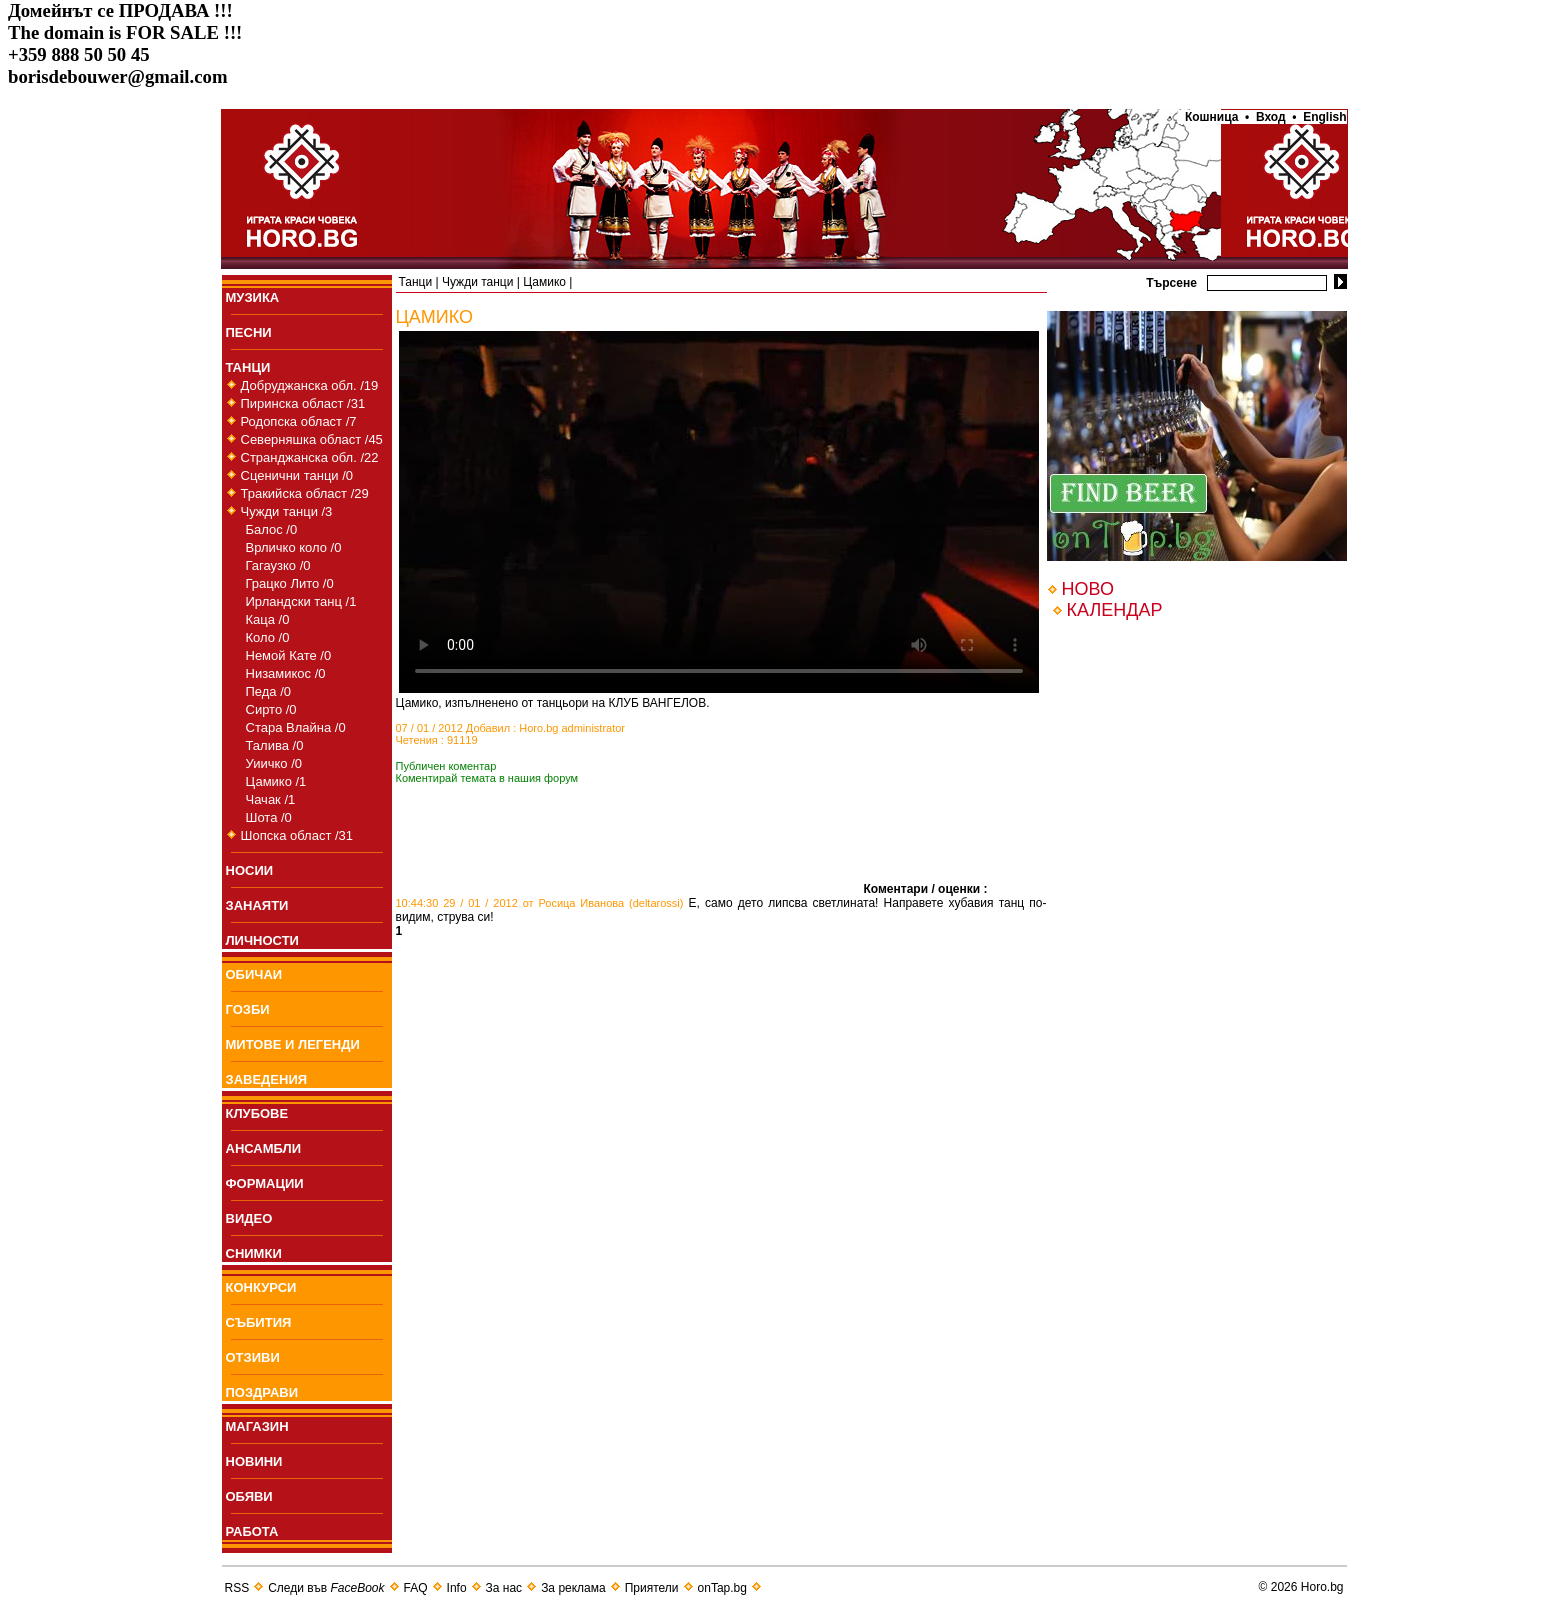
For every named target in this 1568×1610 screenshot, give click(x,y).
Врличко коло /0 (294, 547)
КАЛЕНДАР (1115, 610)
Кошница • (1213, 117)
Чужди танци (477, 282)
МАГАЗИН (257, 1426)
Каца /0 (268, 619)
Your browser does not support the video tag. (719, 512)
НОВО (1088, 589)
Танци (416, 282)
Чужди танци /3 (287, 511)
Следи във (326, 1588)
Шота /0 (269, 817)
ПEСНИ (249, 332)
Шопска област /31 (297, 835)
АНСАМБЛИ (264, 1148)
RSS (237, 1588)
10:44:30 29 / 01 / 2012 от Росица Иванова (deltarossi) (540, 903)
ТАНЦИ (248, 367)
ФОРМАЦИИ (265, 1183)
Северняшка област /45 (312, 439)
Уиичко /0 (274, 763)
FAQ (416, 1588)
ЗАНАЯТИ (257, 905)
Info (457, 1588)
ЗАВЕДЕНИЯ (267, 1079)
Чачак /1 (271, 799)
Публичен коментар (446, 766)
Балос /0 (272, 529)
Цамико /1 (276, 781)
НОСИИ (250, 870)
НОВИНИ (254, 1461)
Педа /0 (269, 691)
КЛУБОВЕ (257, 1113)
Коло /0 (268, 637)
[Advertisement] (630, 863)
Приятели (652, 1588)
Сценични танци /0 (297, 475)
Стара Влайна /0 (296, 727)
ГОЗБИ (248, 1009)
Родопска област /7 (299, 421)
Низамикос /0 (286, 673)
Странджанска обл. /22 (310, 457)
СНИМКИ (254, 1253)
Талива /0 (275, 745)
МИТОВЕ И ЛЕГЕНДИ (293, 1044)
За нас (504, 1588)
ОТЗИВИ (253, 1357)
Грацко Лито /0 (290, 583)
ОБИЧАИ (254, 974)
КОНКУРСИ (261, 1287)
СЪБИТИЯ (259, 1322)
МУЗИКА (253, 297)
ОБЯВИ (249, 1496)
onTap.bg (722, 1588)
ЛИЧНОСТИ (262, 940)
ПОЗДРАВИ (262, 1392)
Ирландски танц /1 (301, 601)
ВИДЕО (249, 1218)
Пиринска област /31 (303, 403)
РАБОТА (252, 1531)
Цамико (544, 282)
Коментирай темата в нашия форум (487, 778)
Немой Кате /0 (289, 655)
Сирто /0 (271, 709)
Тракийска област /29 (305, 493)
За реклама (573, 1588)
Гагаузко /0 (278, 565)
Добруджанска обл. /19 (310, 385)
